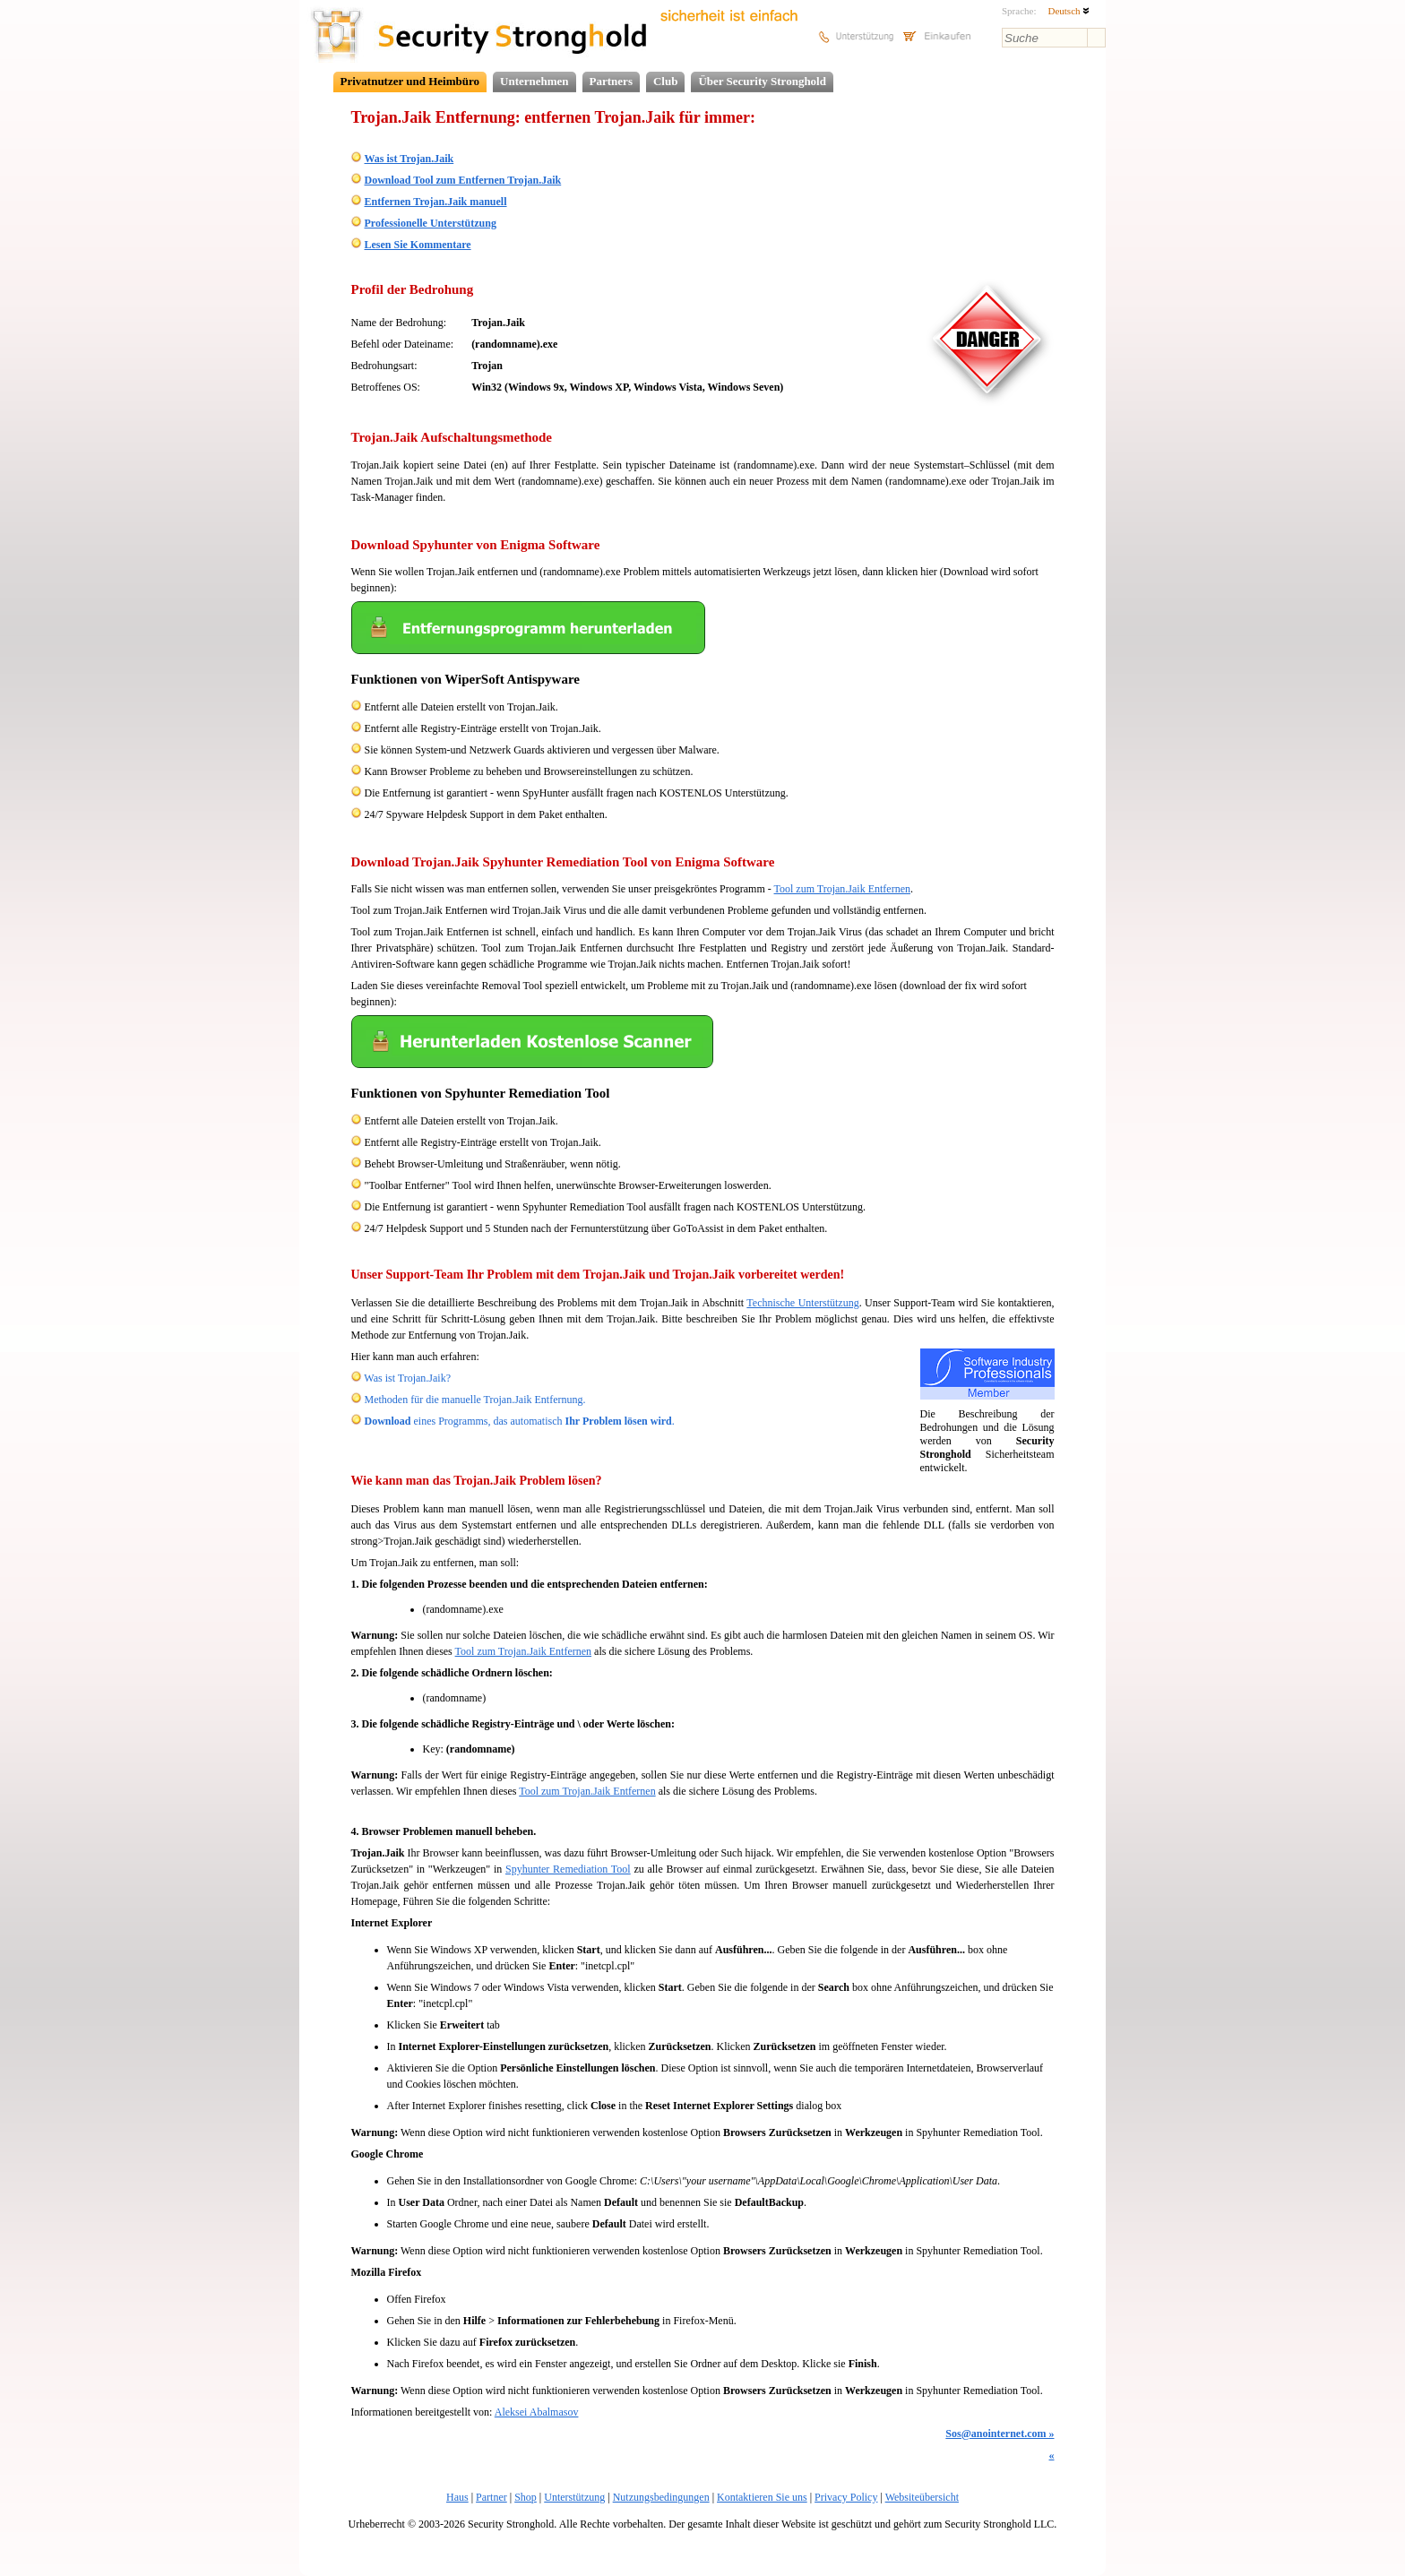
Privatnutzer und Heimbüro (410, 81)
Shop (525, 2497)
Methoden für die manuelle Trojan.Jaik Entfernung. (475, 1399)
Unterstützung (574, 2497)
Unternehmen (534, 81)
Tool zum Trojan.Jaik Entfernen (842, 889)
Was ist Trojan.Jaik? (407, 1378)
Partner (491, 2497)
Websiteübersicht (922, 2497)
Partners (611, 81)
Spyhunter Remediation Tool (568, 1869)
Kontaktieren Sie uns (762, 2497)
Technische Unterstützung (802, 1303)
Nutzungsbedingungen (661, 2497)
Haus (457, 2497)
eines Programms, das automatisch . (520, 1421)
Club (665, 81)
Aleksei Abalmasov (537, 2412)
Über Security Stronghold (762, 81)
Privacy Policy (846, 2497)
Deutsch (1068, 10)
